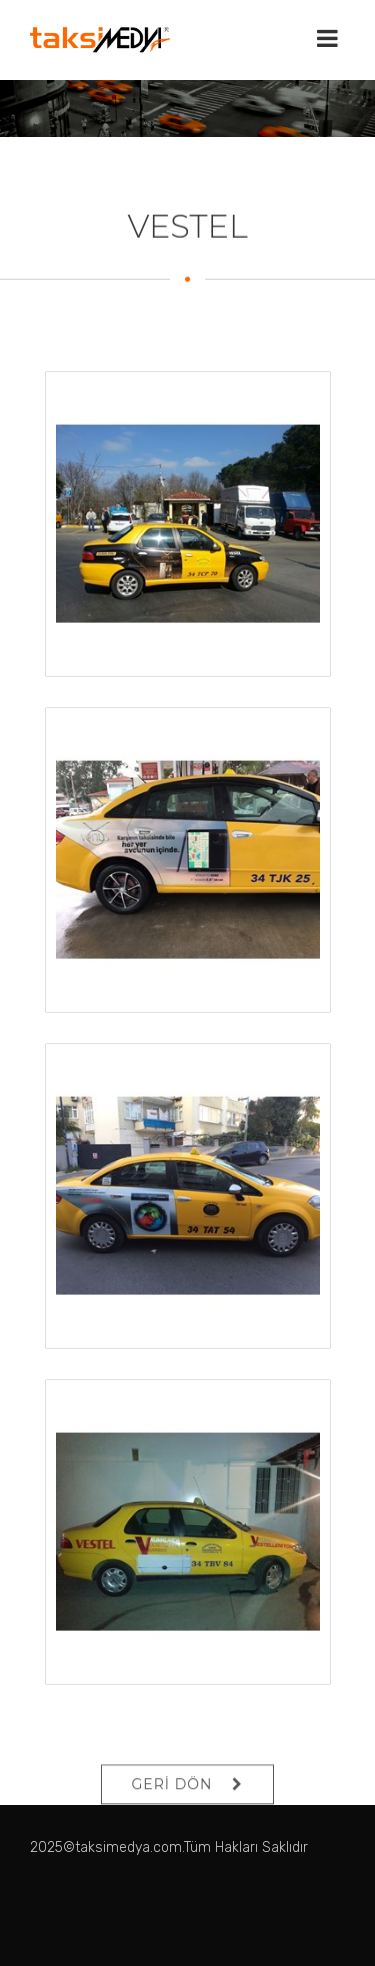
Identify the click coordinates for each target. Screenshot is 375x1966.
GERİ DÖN (172, 1801)
